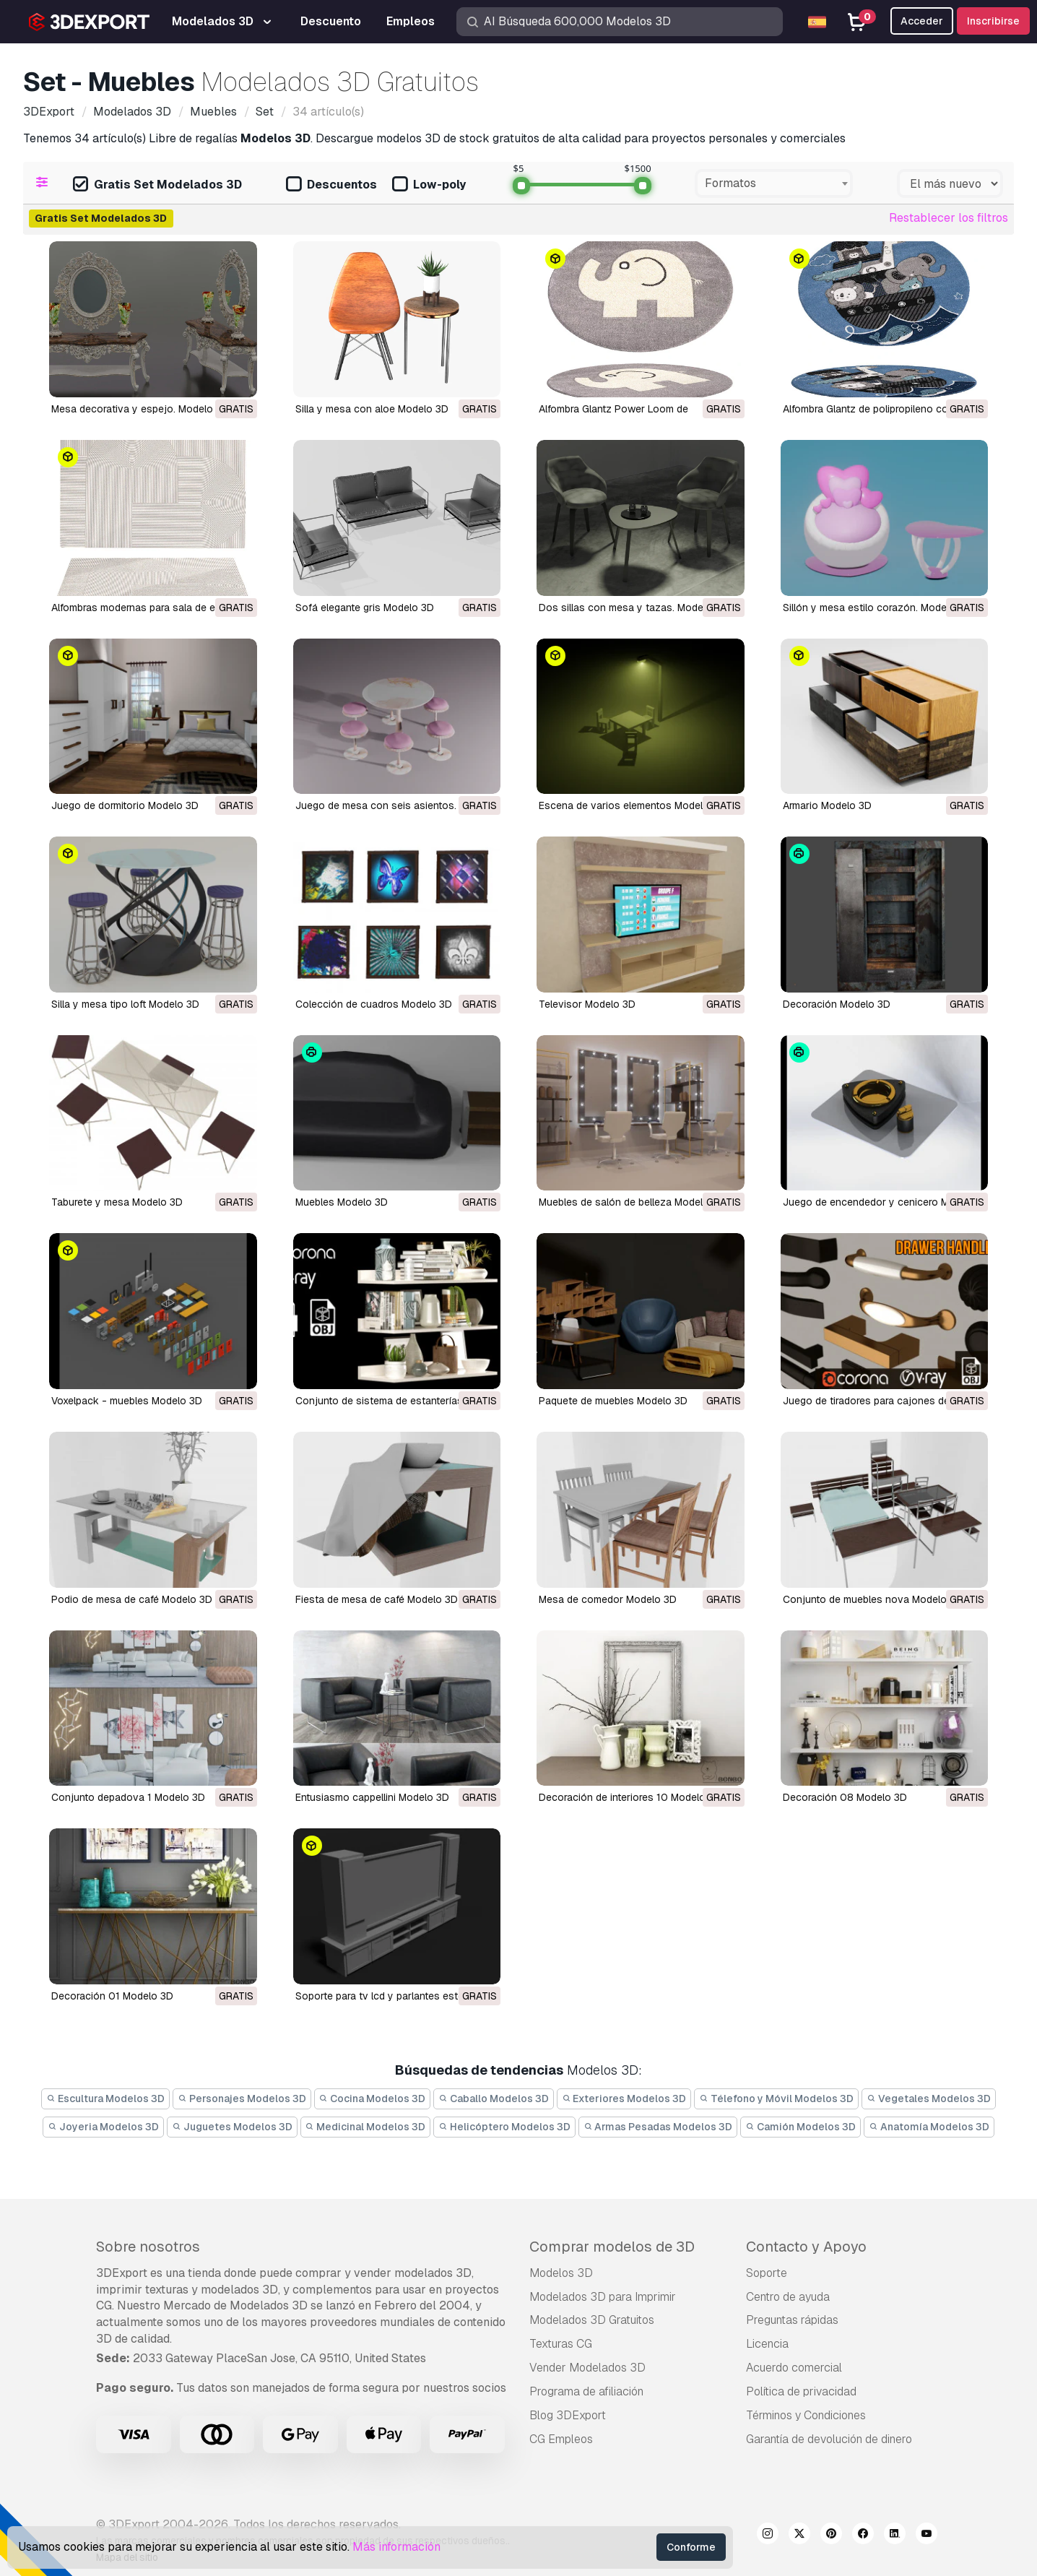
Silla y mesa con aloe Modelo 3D (371, 408)
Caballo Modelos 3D (493, 2098)
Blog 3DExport (567, 2415)
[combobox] (774, 183)
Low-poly (429, 185)
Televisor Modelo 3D (587, 1004)
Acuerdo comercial (794, 2367)
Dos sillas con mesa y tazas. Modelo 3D (633, 607)
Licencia (767, 2343)
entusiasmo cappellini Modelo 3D (372, 1797)
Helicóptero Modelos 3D (504, 2126)
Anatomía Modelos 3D (929, 2126)
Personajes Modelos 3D (242, 2098)
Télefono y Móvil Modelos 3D (776, 2098)
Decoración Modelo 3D (836, 1004)
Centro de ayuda (788, 2296)
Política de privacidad (801, 2391)
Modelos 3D (561, 2273)
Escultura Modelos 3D (105, 2098)
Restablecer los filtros (948, 217)
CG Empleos (561, 2439)
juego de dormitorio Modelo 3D (125, 805)
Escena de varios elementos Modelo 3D (632, 805)
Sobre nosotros (148, 2246)
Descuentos (331, 185)
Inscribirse (993, 20)
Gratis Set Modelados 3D (157, 185)
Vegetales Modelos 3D (929, 2098)
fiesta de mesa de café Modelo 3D (376, 1599)
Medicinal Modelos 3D (365, 2126)
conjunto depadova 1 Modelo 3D (128, 1797)
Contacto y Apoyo (806, 2246)
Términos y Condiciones (806, 2415)
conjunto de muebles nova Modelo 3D (873, 1599)
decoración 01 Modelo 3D (112, 1995)
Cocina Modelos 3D (372, 2098)
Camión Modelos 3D (800, 2126)
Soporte (766, 2273)
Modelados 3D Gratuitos (591, 2320)
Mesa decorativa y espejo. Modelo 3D (140, 408)
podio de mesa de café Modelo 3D (131, 1599)
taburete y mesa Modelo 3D (117, 1202)
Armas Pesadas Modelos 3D (658, 2126)
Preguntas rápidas (792, 2320)
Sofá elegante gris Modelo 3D (364, 607)
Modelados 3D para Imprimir (602, 2296)
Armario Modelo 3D (827, 805)
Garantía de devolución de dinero (829, 2439)
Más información (396, 2546)
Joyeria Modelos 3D (103, 2126)
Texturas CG (560, 2343)
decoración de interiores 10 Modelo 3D (630, 1797)
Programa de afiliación (586, 2391)
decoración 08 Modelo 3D (845, 1797)
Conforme (691, 2547)
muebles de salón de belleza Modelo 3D (632, 1202)
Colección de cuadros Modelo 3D (373, 1004)
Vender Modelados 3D (587, 2367)
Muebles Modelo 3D (341, 1202)
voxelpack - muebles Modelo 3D (126, 1400)
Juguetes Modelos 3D (232, 2126)
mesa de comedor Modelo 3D (608, 1599)
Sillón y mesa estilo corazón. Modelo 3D (877, 607)
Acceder (922, 20)
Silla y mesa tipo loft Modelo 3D (125, 1004)
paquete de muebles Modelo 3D (613, 1400)
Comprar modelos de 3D (612, 2246)
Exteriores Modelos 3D (624, 2098)
